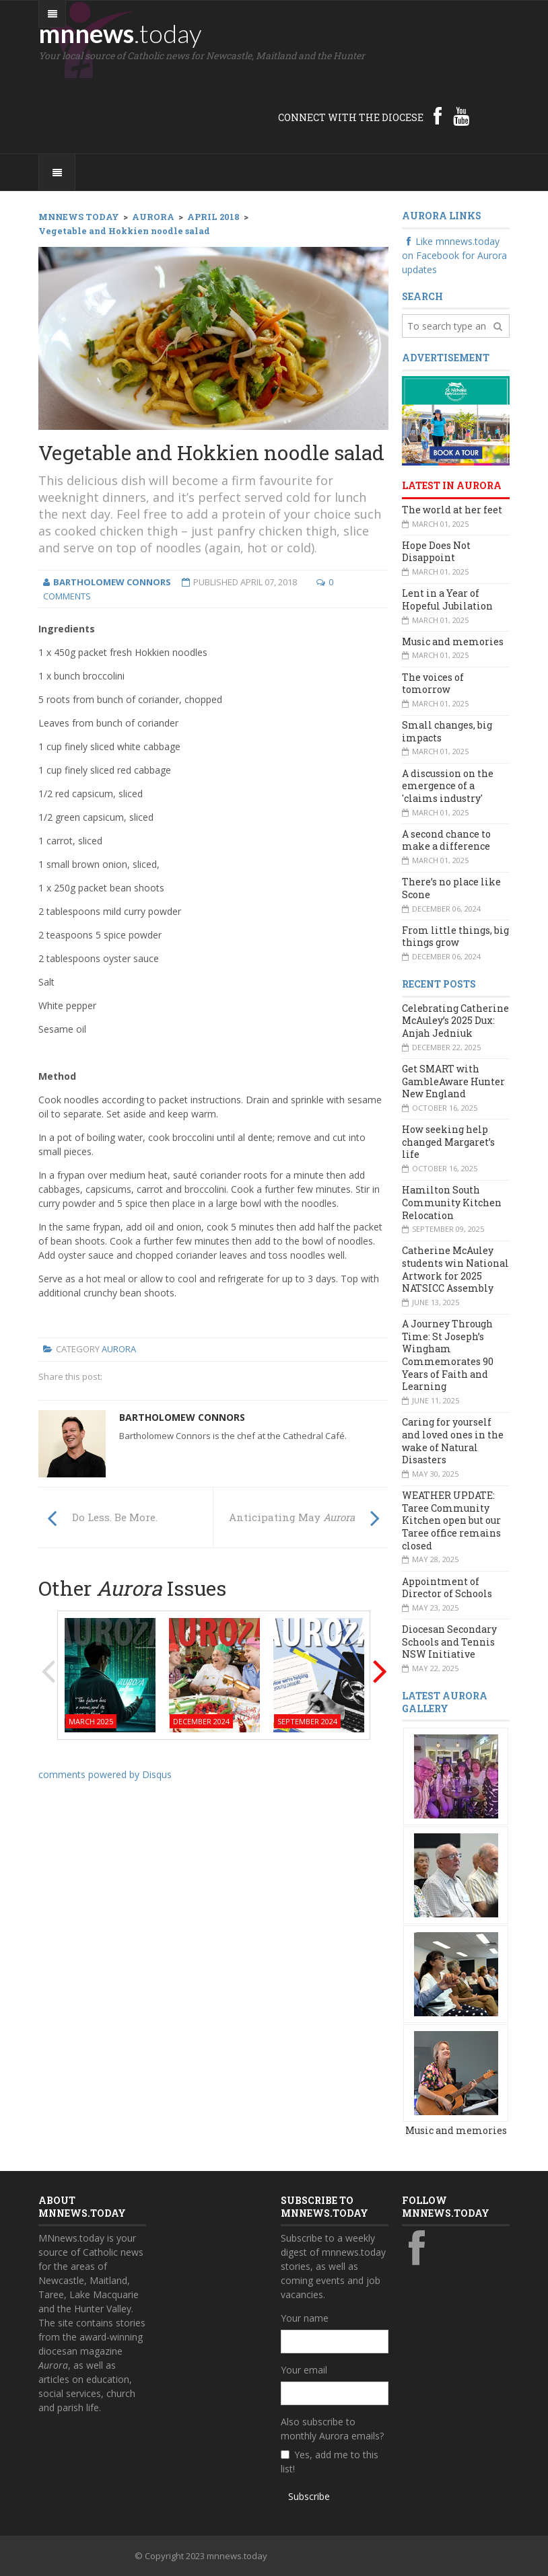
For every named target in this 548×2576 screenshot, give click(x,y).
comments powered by (105, 1774)
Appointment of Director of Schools (447, 1587)
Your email (304, 2369)
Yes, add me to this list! (329, 2461)
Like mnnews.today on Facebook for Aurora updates (454, 255)
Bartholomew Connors (182, 1417)
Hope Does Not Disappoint (436, 551)
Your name (305, 2318)
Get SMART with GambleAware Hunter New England (453, 1081)
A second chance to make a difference (446, 840)
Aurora (119, 1349)
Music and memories (453, 641)
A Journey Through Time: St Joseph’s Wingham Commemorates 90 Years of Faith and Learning (447, 1355)
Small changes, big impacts (447, 731)
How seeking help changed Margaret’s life (448, 1142)
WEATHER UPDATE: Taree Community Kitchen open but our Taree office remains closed (451, 1520)
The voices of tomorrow (433, 683)
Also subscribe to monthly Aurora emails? (332, 2428)
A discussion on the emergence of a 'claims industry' (447, 786)
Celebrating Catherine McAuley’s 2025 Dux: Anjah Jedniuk (455, 1020)
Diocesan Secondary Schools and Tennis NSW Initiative (449, 1641)
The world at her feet (452, 509)
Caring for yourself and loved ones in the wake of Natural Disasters (453, 1440)
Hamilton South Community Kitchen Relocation (452, 1202)
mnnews (120, 32)
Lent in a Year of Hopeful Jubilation (447, 599)
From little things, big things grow (455, 936)
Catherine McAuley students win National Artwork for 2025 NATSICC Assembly (455, 1269)
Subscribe (309, 2496)
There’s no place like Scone (451, 888)
